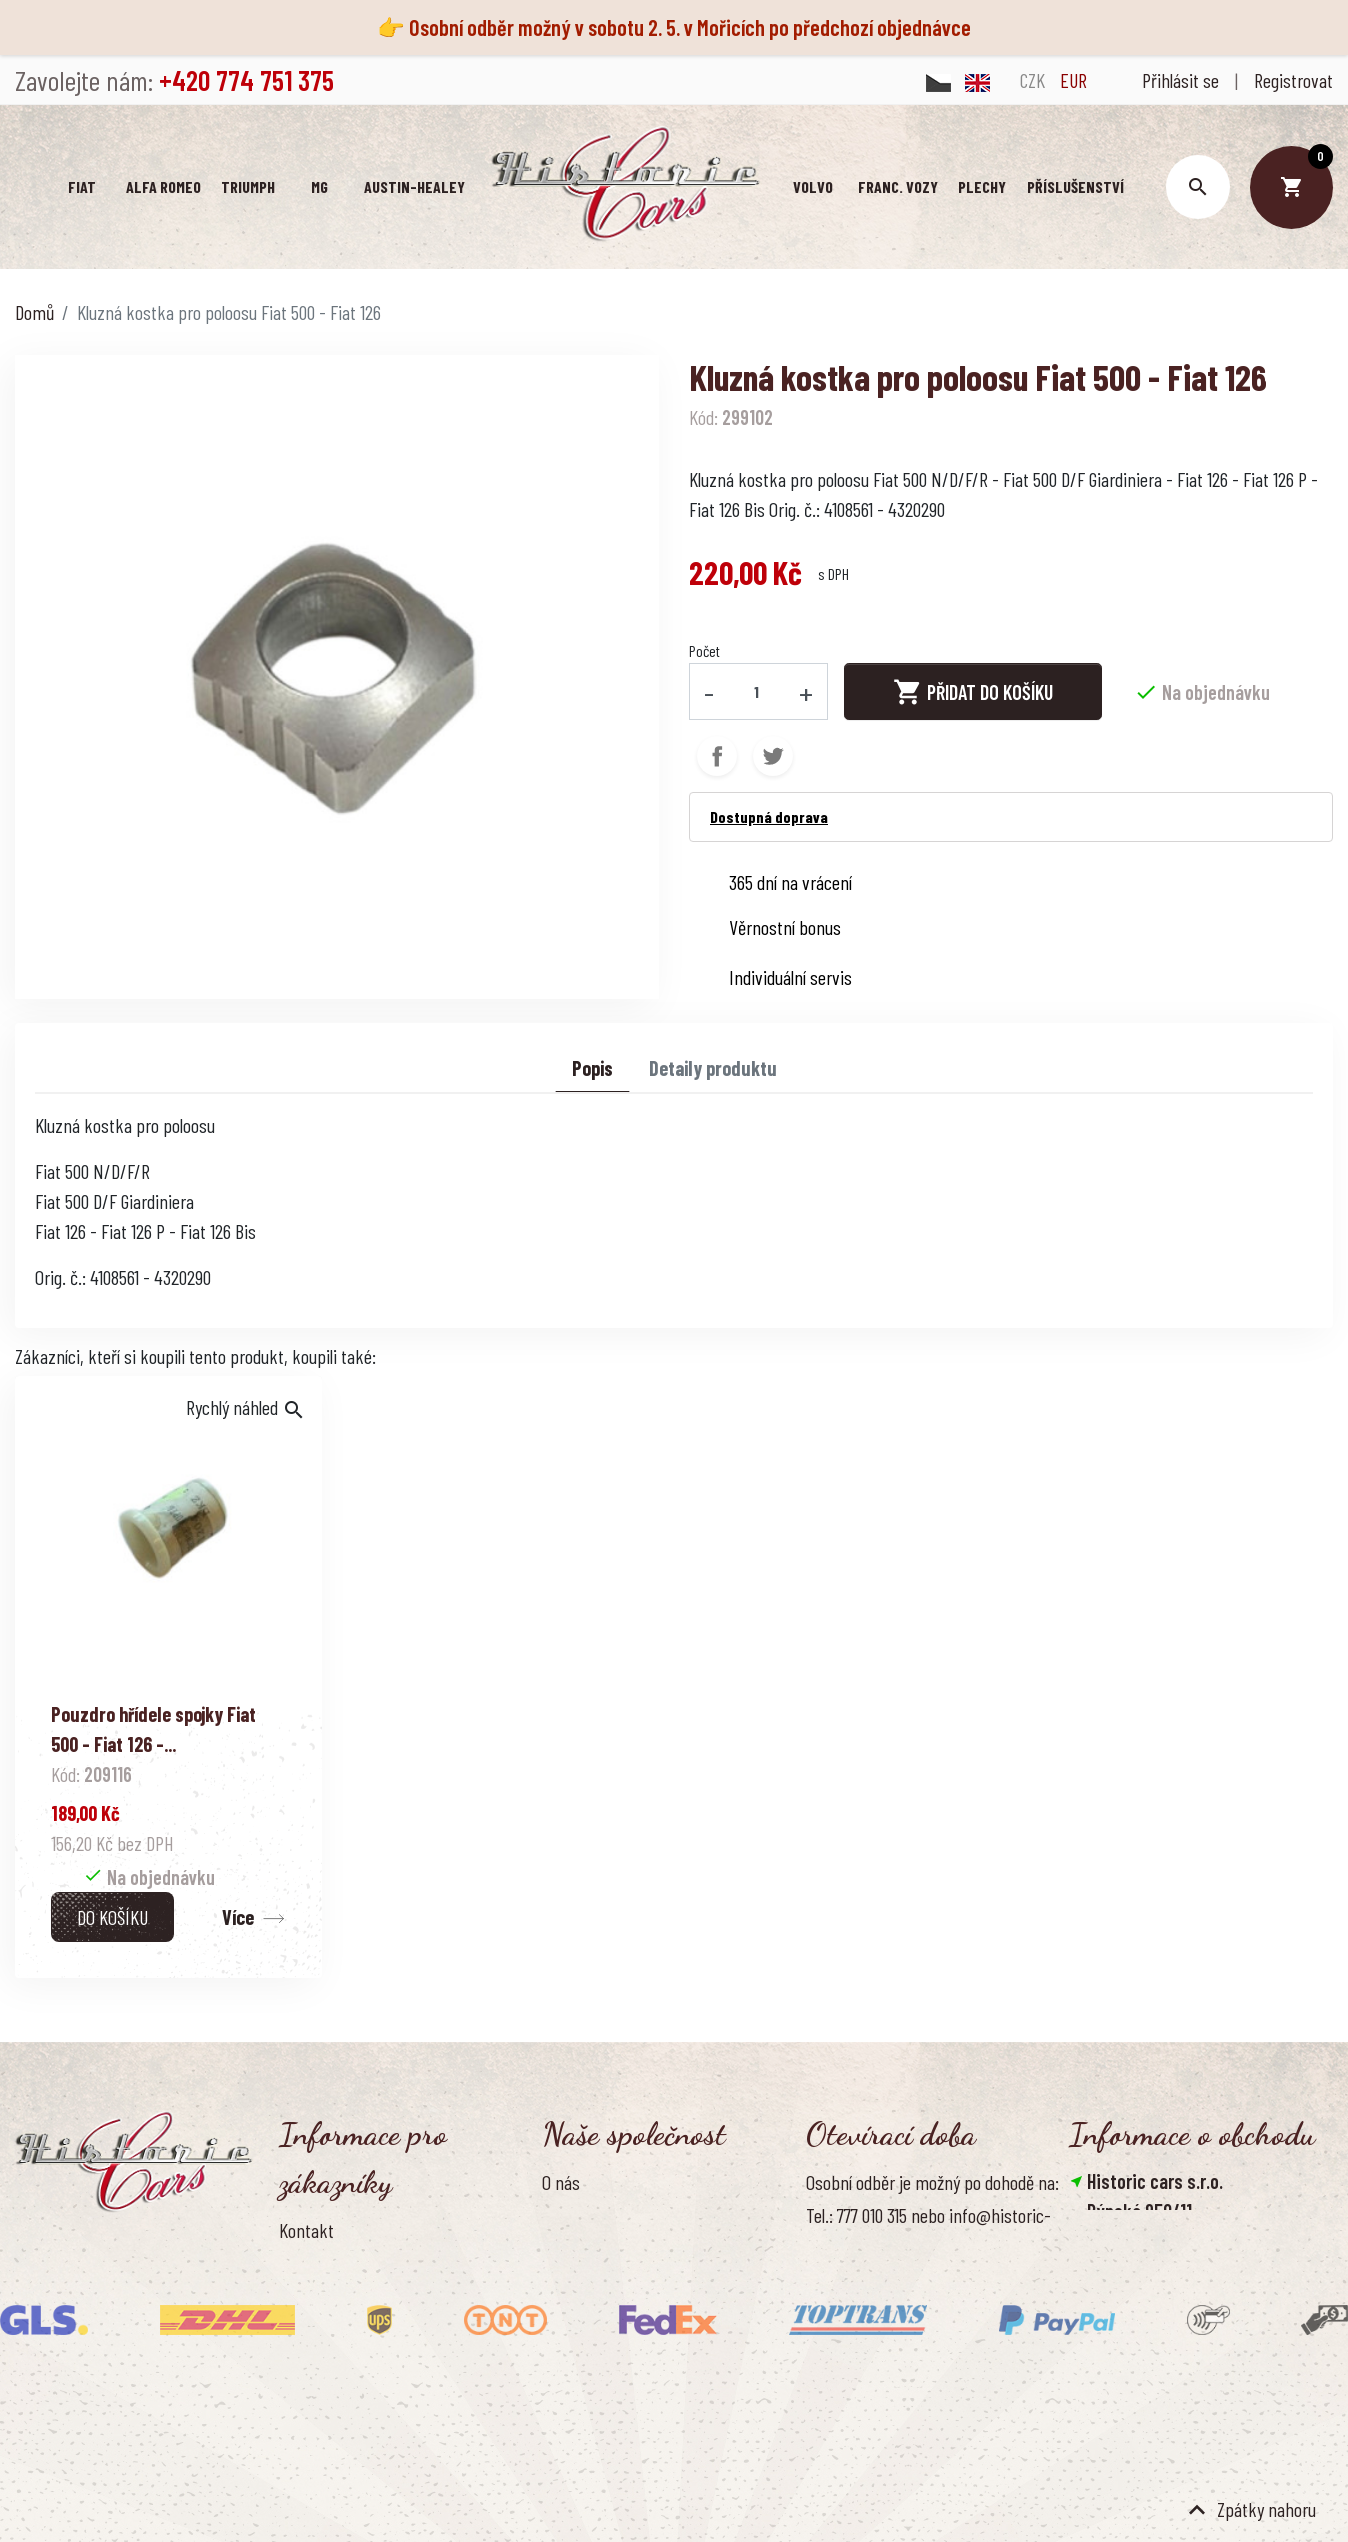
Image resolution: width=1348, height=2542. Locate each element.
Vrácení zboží (324, 2297)
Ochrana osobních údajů (623, 2249)
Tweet (773, 756)
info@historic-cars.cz (1170, 2309)
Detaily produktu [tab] (713, 1068)
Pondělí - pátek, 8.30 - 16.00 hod (913, 2375)
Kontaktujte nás (334, 2363)
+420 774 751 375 (1152, 2279)
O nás (561, 2182)
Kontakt (306, 2230)
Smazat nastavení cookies (1167, 2399)
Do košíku (112, 1917)
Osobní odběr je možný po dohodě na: (932, 2182)
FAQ (291, 2330)
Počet (704, 650)
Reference (314, 2396)
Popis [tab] (592, 1068)
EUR (1073, 80)
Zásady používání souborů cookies (657, 2282)
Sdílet (717, 756)
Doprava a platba (336, 2263)
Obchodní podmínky (609, 2215)
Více (238, 1917)
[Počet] (757, 691)
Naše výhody (585, 2315)
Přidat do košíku (973, 692)
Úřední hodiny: (854, 2342)
